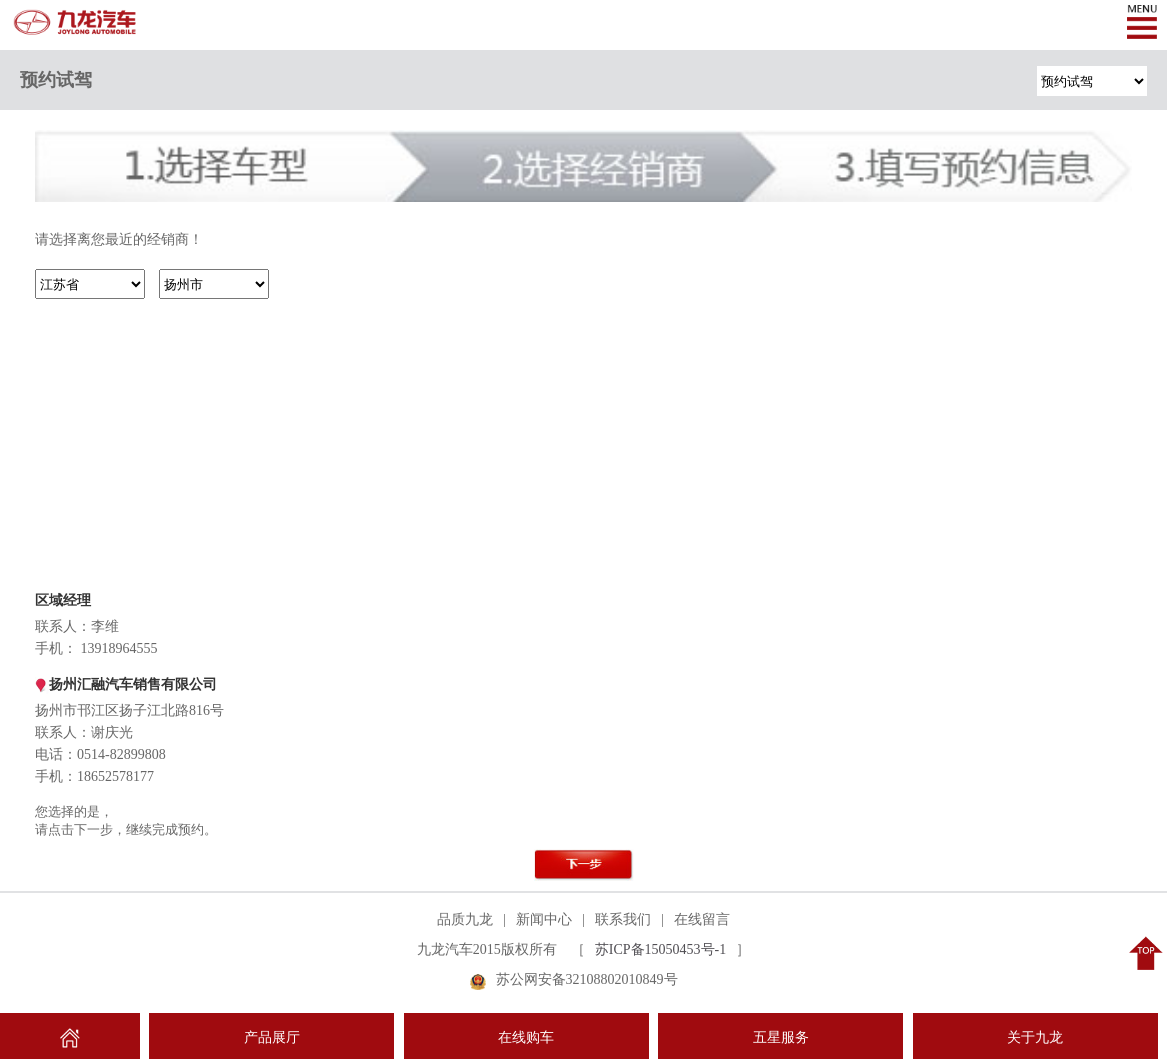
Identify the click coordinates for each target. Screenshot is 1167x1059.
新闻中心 (544, 919)
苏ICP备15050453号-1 (660, 949)
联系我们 (623, 919)
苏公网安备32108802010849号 (587, 979)
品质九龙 (465, 919)
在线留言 (702, 919)
